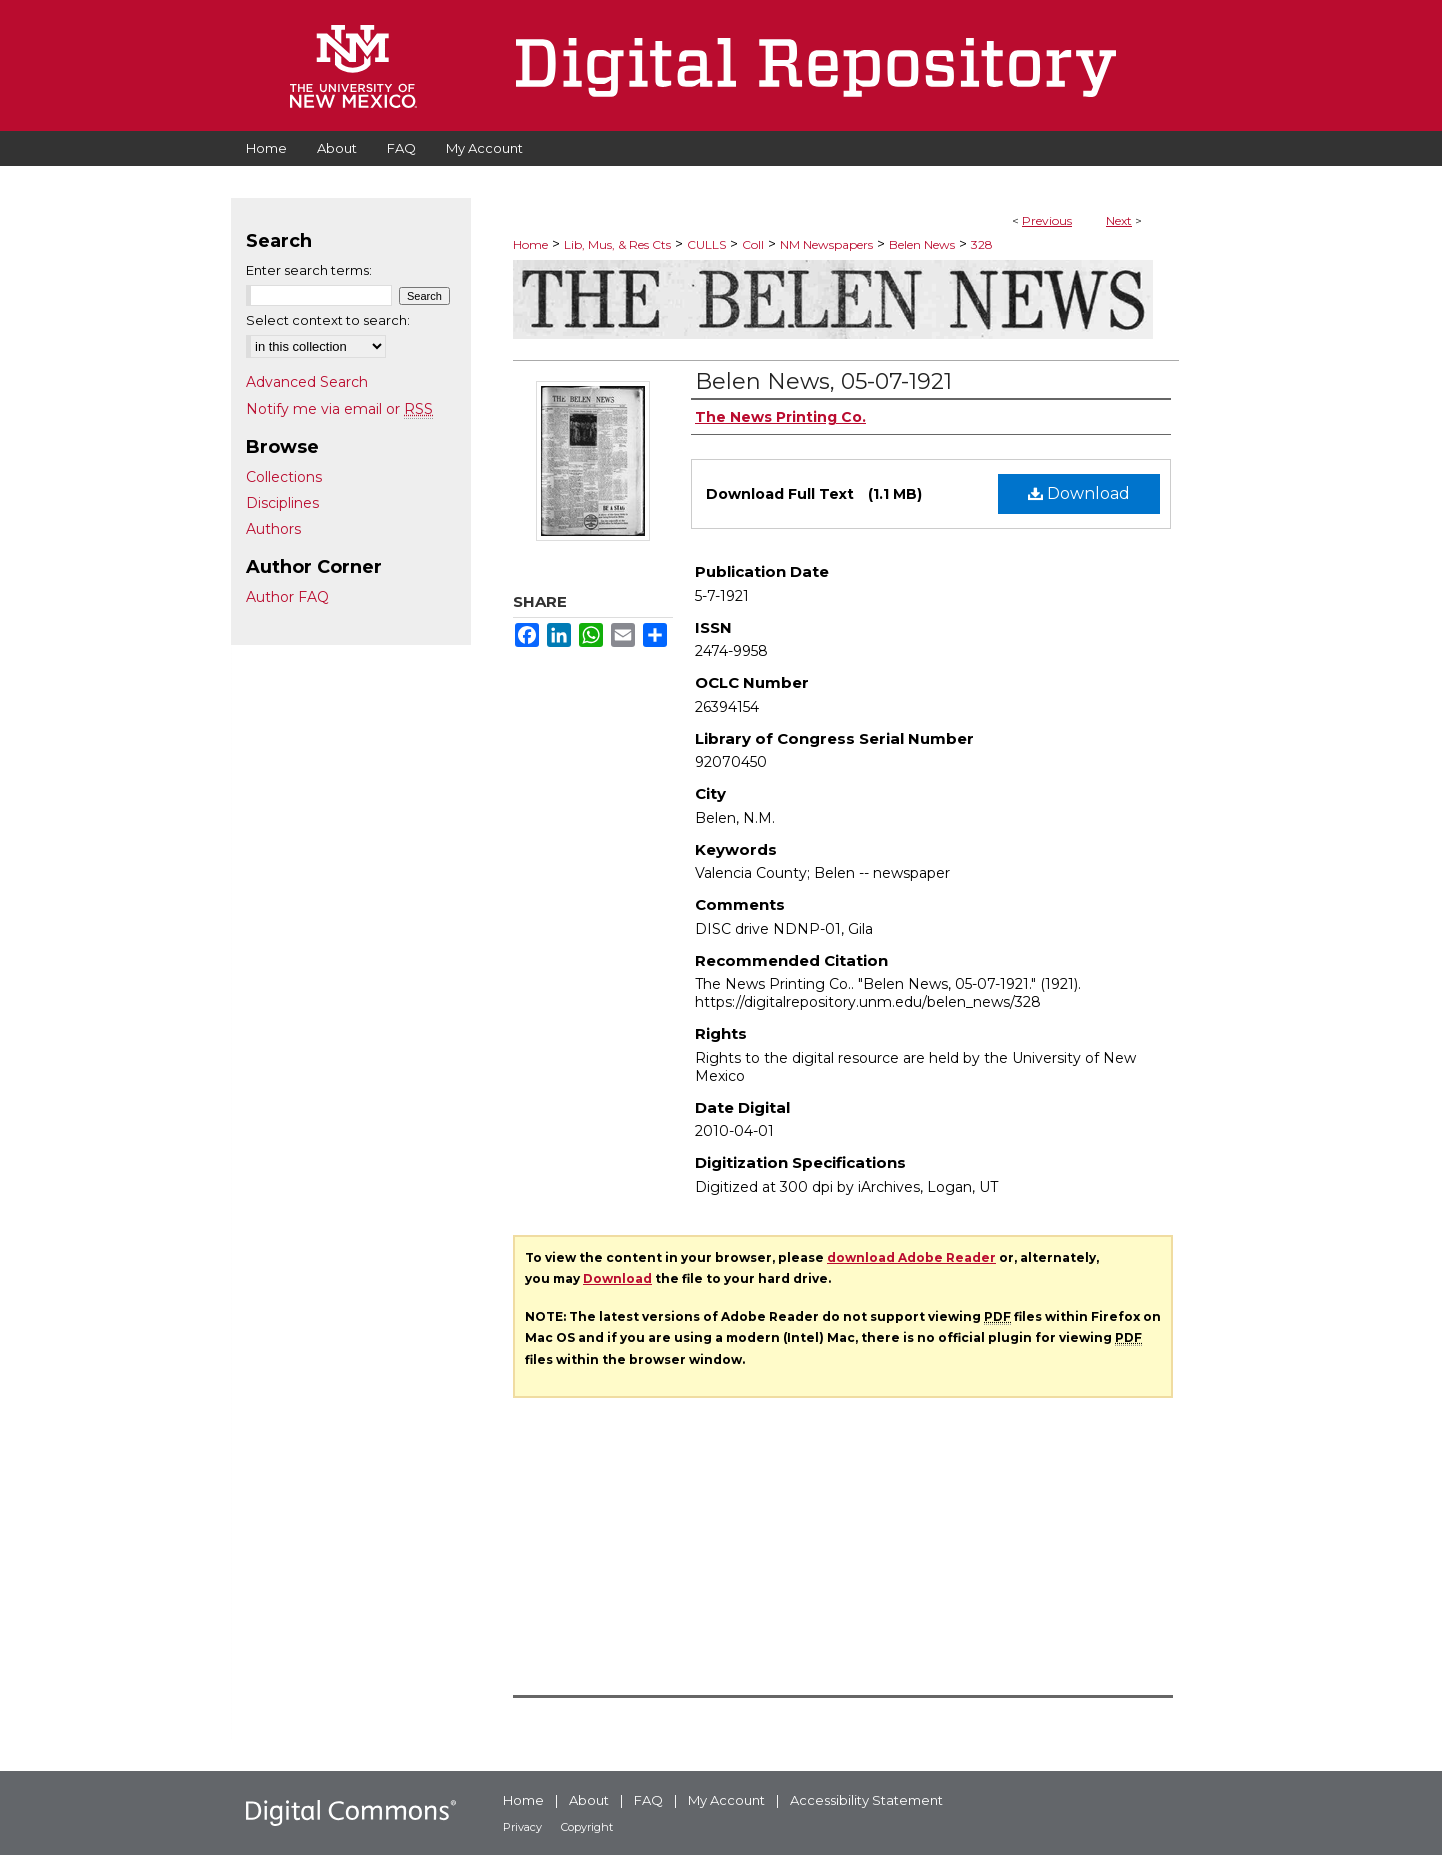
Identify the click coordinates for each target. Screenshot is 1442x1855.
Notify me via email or (339, 409)
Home (530, 244)
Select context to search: (328, 320)
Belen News (922, 244)
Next (1119, 220)
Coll (753, 244)
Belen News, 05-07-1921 (823, 381)
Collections (284, 477)
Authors (273, 529)
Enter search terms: (309, 270)
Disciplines (282, 503)
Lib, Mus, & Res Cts (617, 244)
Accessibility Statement (866, 1800)
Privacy (522, 1827)
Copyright (587, 1827)
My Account (726, 1800)
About (589, 1800)
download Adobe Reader (911, 1257)
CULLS (706, 244)
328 (982, 244)
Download (1079, 493)
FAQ (648, 1800)
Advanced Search (307, 382)
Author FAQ (287, 597)
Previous (1047, 220)
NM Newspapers (826, 244)
